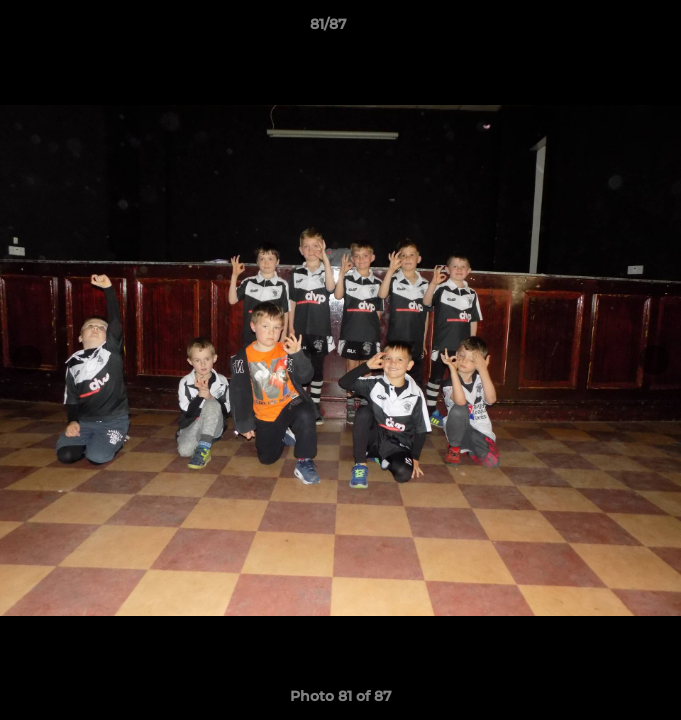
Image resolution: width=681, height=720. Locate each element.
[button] (609, 29)
